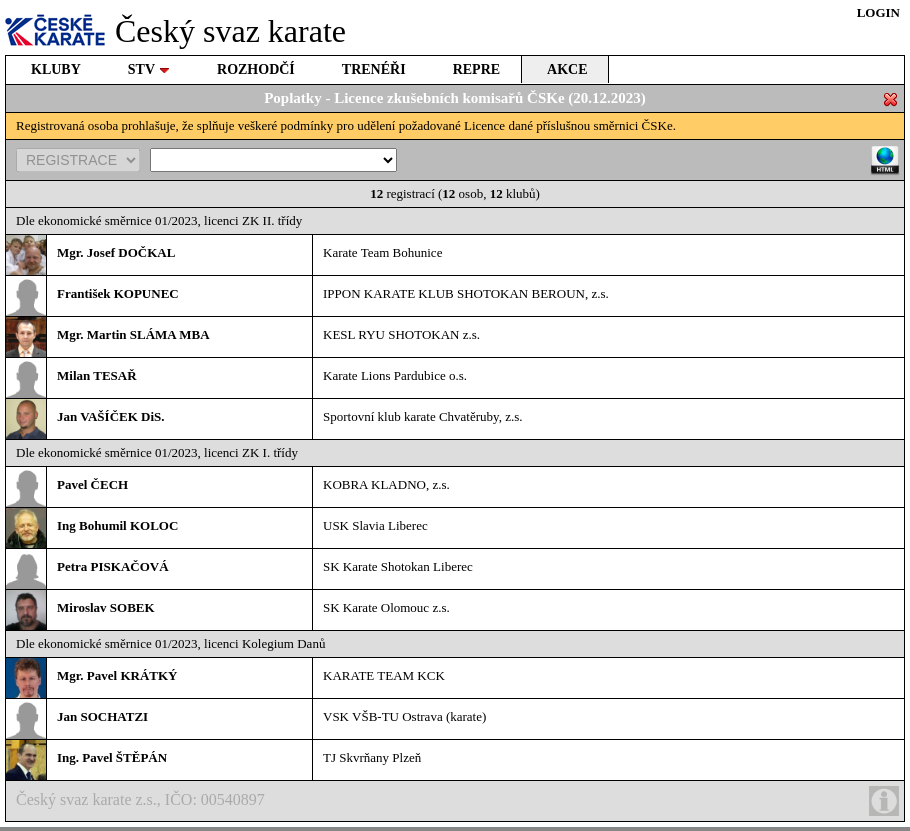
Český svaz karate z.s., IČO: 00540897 (457, 801)
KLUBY (56, 69)
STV (149, 69)
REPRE (476, 69)
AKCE (567, 69)
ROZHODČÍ (256, 69)
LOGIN (878, 12)
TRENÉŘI (374, 69)
